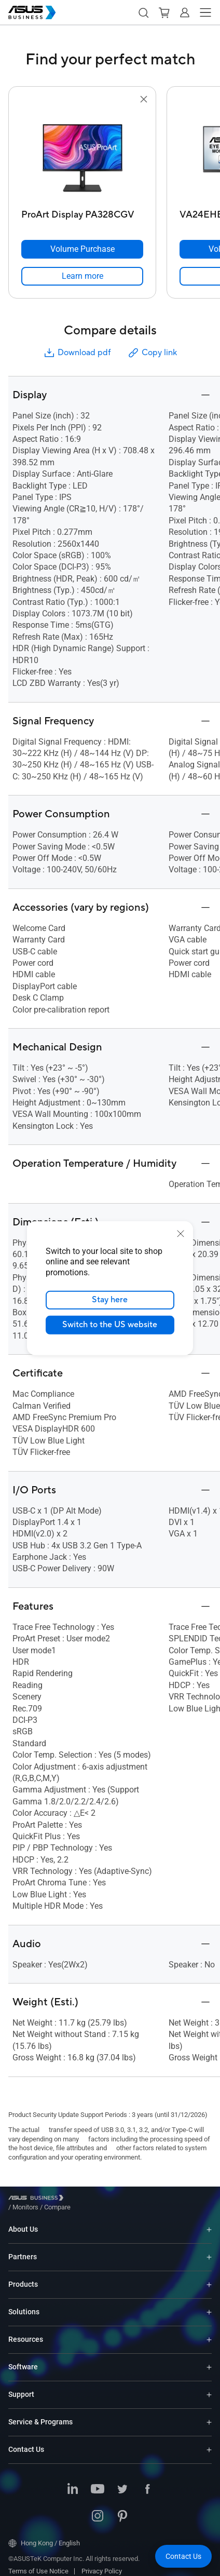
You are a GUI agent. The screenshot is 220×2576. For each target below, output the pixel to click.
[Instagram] (97, 2509)
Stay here (110, 1299)
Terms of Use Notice (38, 2563)
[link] (82, 276)
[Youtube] (97, 2482)
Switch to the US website (110, 1324)
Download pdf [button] (77, 352)
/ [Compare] (114, 2199)
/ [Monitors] (82, 2199)
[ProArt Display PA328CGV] (82, 212)
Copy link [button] (152, 352)
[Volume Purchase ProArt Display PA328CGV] (82, 249)
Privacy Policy (101, 2563)
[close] (180, 1233)
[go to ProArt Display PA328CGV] (82, 155)
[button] (143, 12)
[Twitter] (122, 2482)
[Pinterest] (122, 2509)
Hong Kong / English (44, 2535)
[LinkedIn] (72, 2482)
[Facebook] (147, 2482)
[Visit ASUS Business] (37, 2200)
